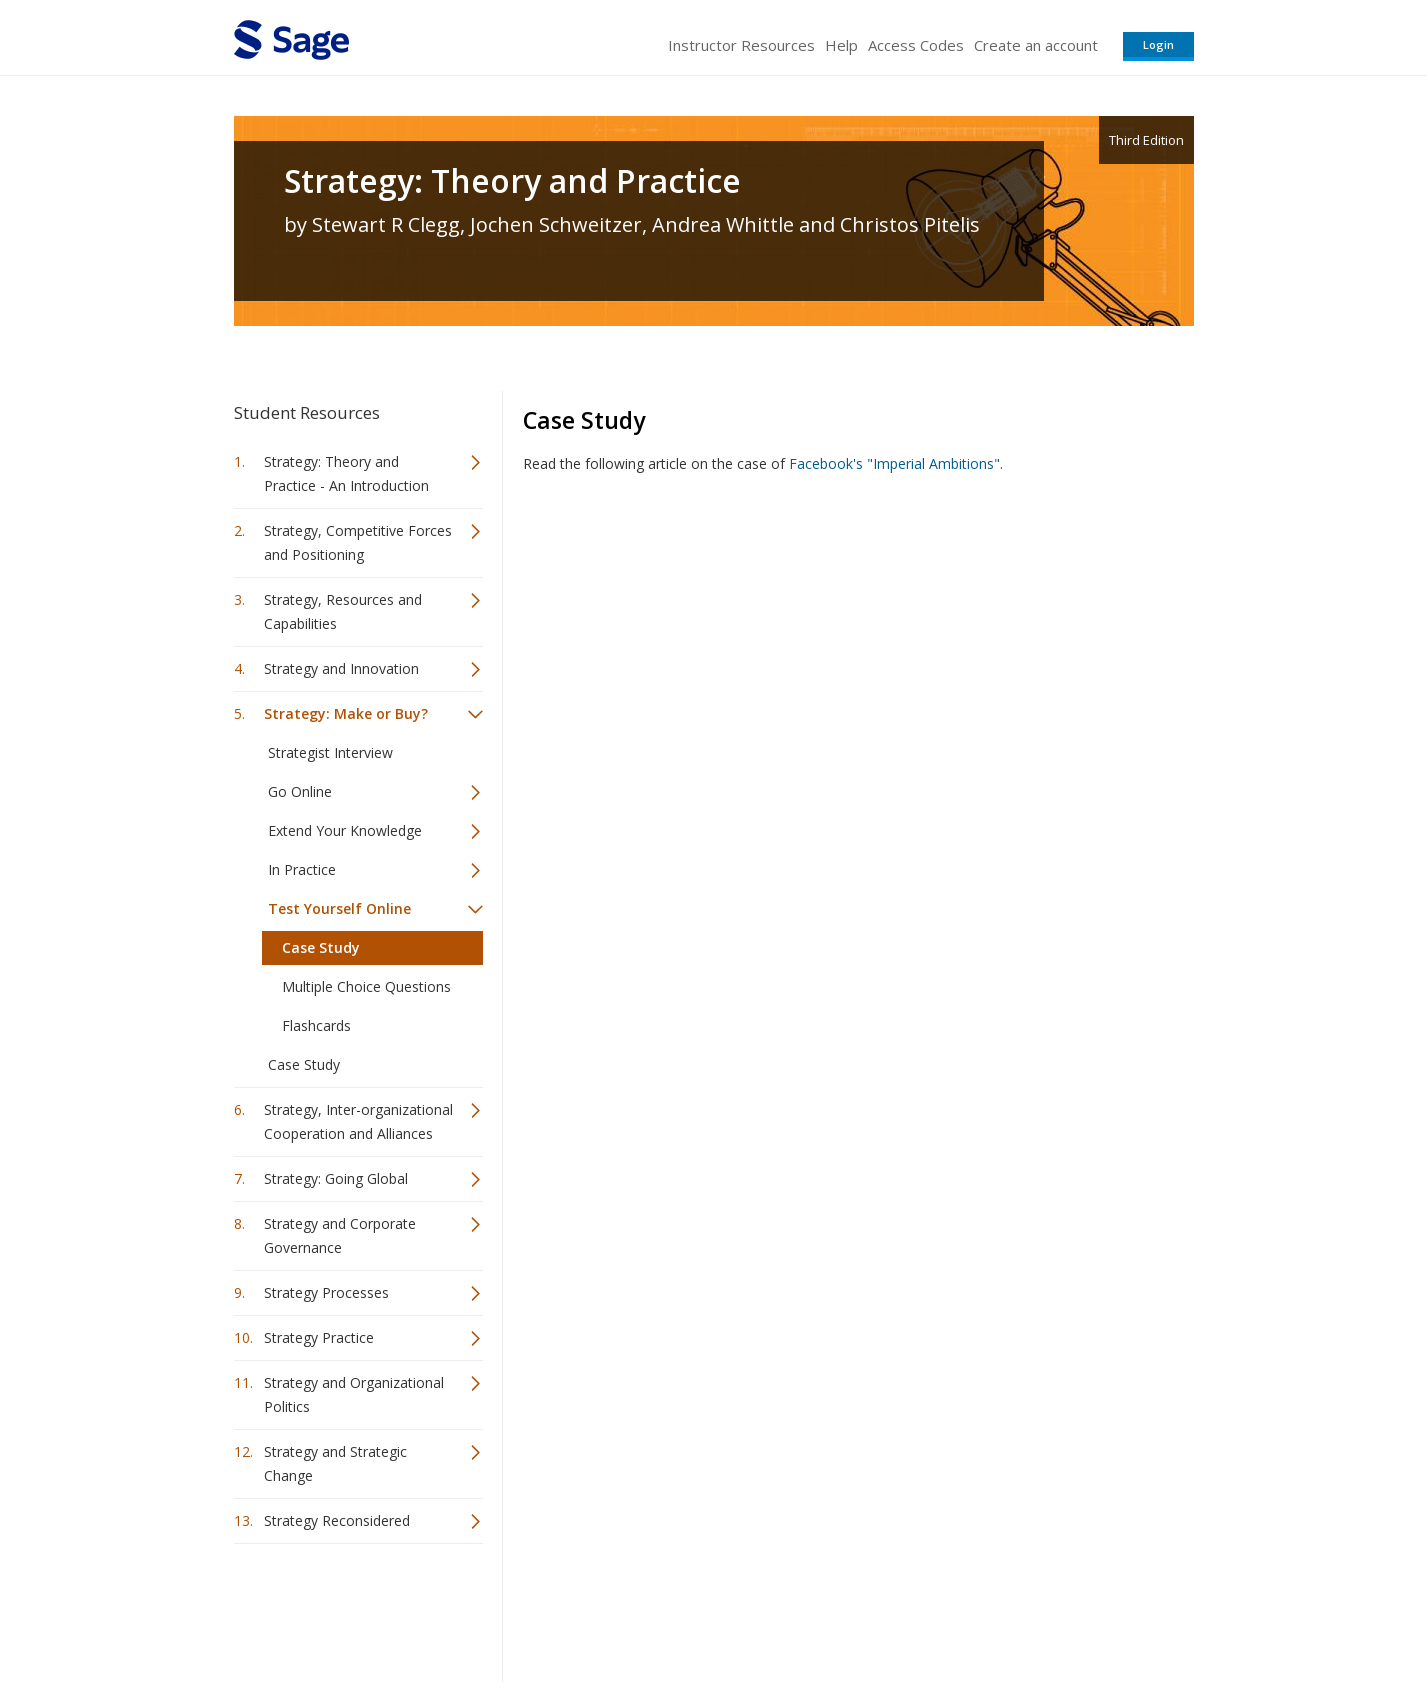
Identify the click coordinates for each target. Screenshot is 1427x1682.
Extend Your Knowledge (345, 830)
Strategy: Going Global (336, 1178)
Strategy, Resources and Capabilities (343, 611)
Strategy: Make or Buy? (346, 713)
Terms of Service (828, 1607)
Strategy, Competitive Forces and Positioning (358, 542)
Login (1158, 44)
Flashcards (316, 1025)
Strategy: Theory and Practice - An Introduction (346, 473)
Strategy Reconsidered (337, 1520)
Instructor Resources (741, 45)
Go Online (300, 791)
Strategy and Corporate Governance (340, 1235)
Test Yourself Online (339, 908)
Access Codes (916, 45)
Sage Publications (348, 1607)
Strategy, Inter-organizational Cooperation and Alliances (358, 1121)
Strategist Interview (330, 752)
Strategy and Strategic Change (335, 1463)
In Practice (302, 869)
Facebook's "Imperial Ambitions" (894, 463)
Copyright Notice (950, 1607)
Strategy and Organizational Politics (354, 1394)
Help (841, 45)
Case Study (321, 947)
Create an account (1036, 45)
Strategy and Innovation (341, 668)
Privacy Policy (1062, 1607)
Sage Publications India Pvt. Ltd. (524, 1607)
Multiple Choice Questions (366, 986)
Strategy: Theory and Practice (512, 181)
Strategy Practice (319, 1337)
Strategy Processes (326, 1292)
